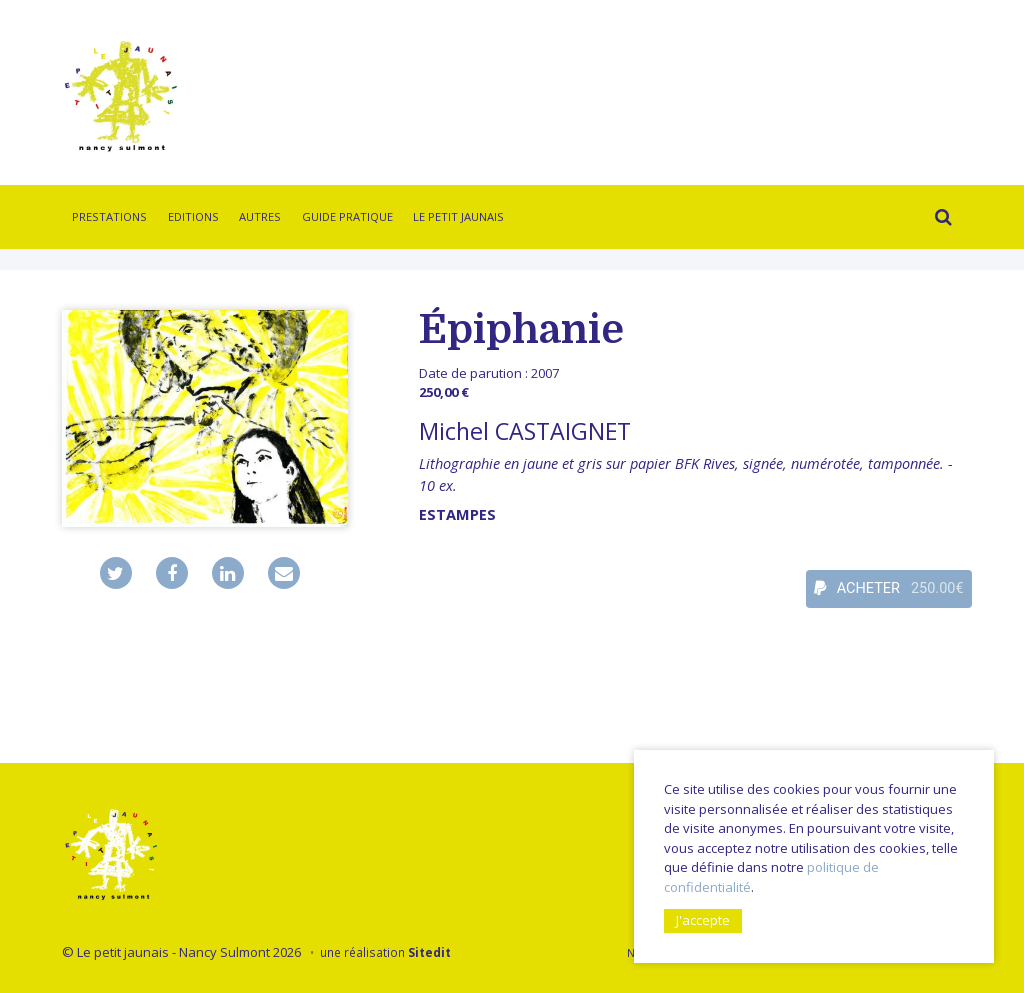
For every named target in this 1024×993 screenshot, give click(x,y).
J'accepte (703, 920)
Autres (260, 216)
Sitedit (429, 952)
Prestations (109, 216)
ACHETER (889, 589)
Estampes (457, 514)
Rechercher (938, 220)
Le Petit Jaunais (458, 216)
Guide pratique (347, 216)
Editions (193, 216)
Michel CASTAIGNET (525, 431)
